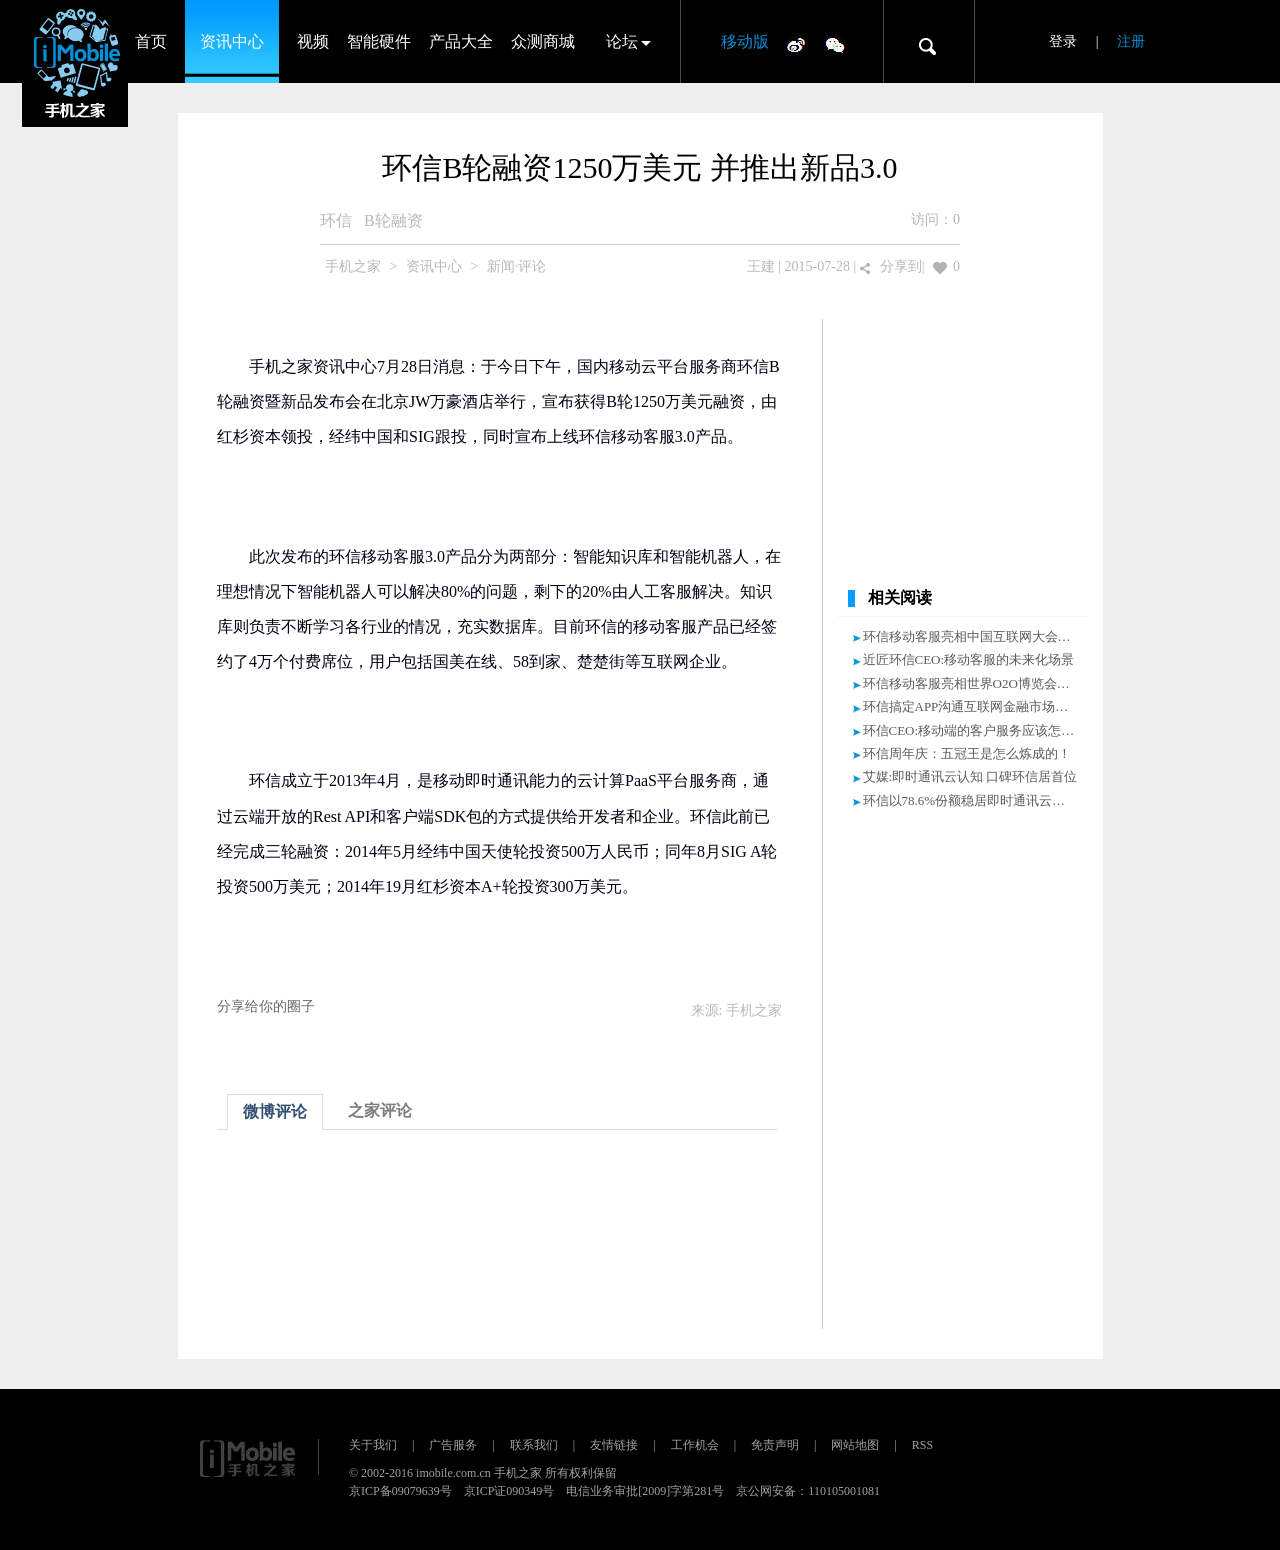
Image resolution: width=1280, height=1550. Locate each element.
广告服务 (453, 1445)
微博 (796, 44)
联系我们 (534, 1445)
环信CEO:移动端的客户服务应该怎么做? (978, 730)
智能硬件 (379, 41)
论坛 (622, 41)
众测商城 (543, 41)
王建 (761, 266)
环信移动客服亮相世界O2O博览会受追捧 (979, 683)
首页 (151, 41)
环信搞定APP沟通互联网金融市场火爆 (972, 706)
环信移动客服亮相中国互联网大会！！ (973, 636)
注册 (1131, 41)
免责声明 (775, 1445)
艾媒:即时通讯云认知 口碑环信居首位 (970, 776)
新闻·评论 (517, 266)
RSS (922, 1445)
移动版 (745, 41)
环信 (336, 220)
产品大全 (461, 41)
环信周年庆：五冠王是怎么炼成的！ (967, 753)
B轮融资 (393, 220)
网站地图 (855, 1445)
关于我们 (373, 1445)
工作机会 (695, 1445)
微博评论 (275, 1111)
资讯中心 (232, 41)
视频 (313, 41)
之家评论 (380, 1110)
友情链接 (614, 1445)
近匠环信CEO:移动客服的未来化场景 (969, 659)
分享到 (901, 266)
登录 (1063, 41)
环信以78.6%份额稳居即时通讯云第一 (971, 800)
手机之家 (353, 266)
